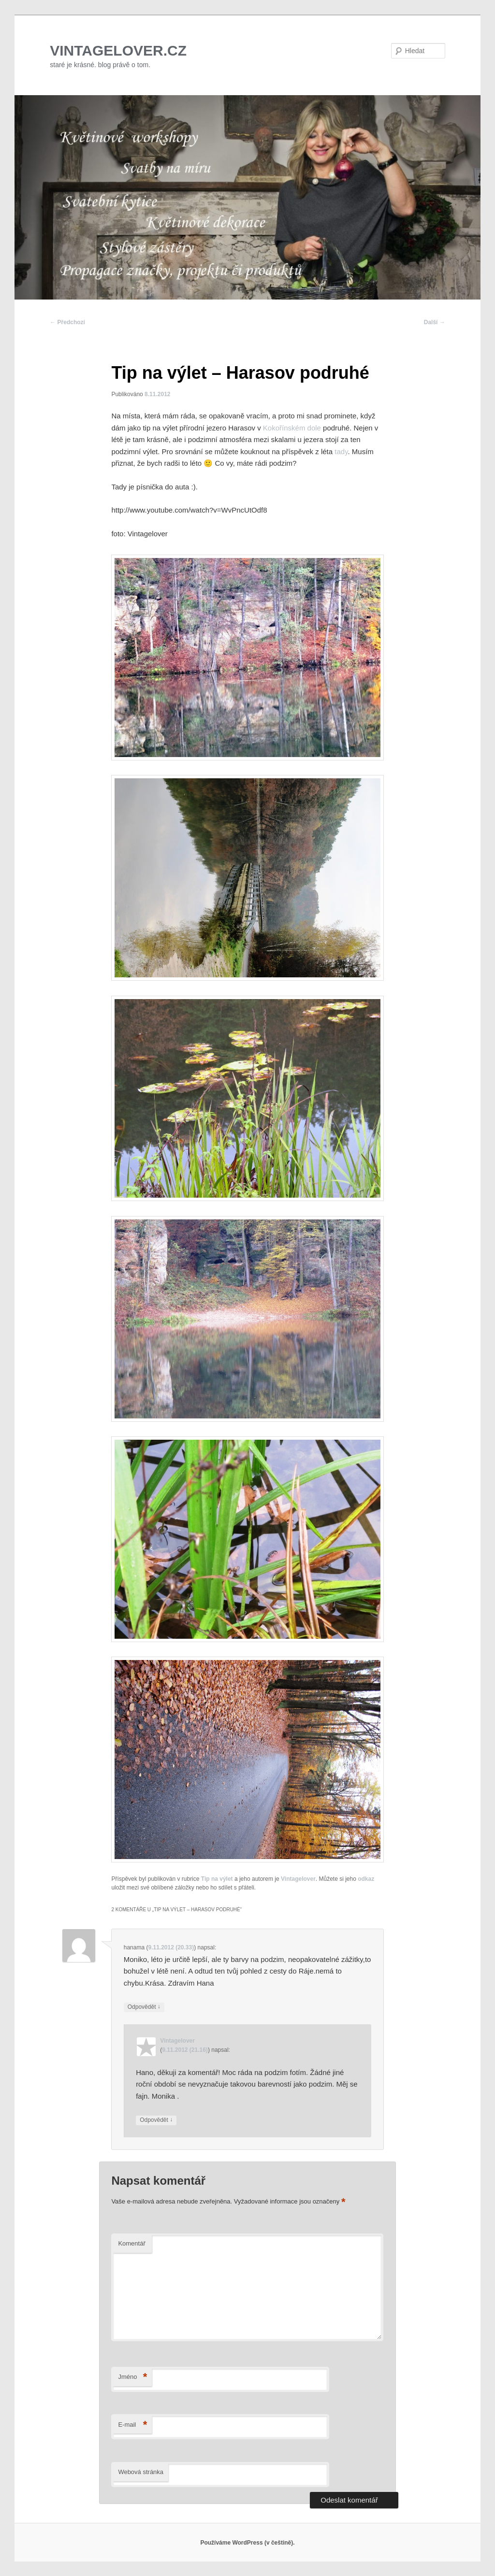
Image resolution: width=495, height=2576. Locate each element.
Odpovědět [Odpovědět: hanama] (144, 2007)
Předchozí (67, 322)
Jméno (132, 2377)
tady (340, 451)
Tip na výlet (217, 1878)
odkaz (366, 1878)
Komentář (131, 2243)
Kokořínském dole (292, 428)
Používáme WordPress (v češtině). (247, 2542)
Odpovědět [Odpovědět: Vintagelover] (156, 2120)
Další (434, 322)
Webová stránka (140, 2472)
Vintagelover (298, 1878)
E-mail (132, 2425)
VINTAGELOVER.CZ (118, 50)
